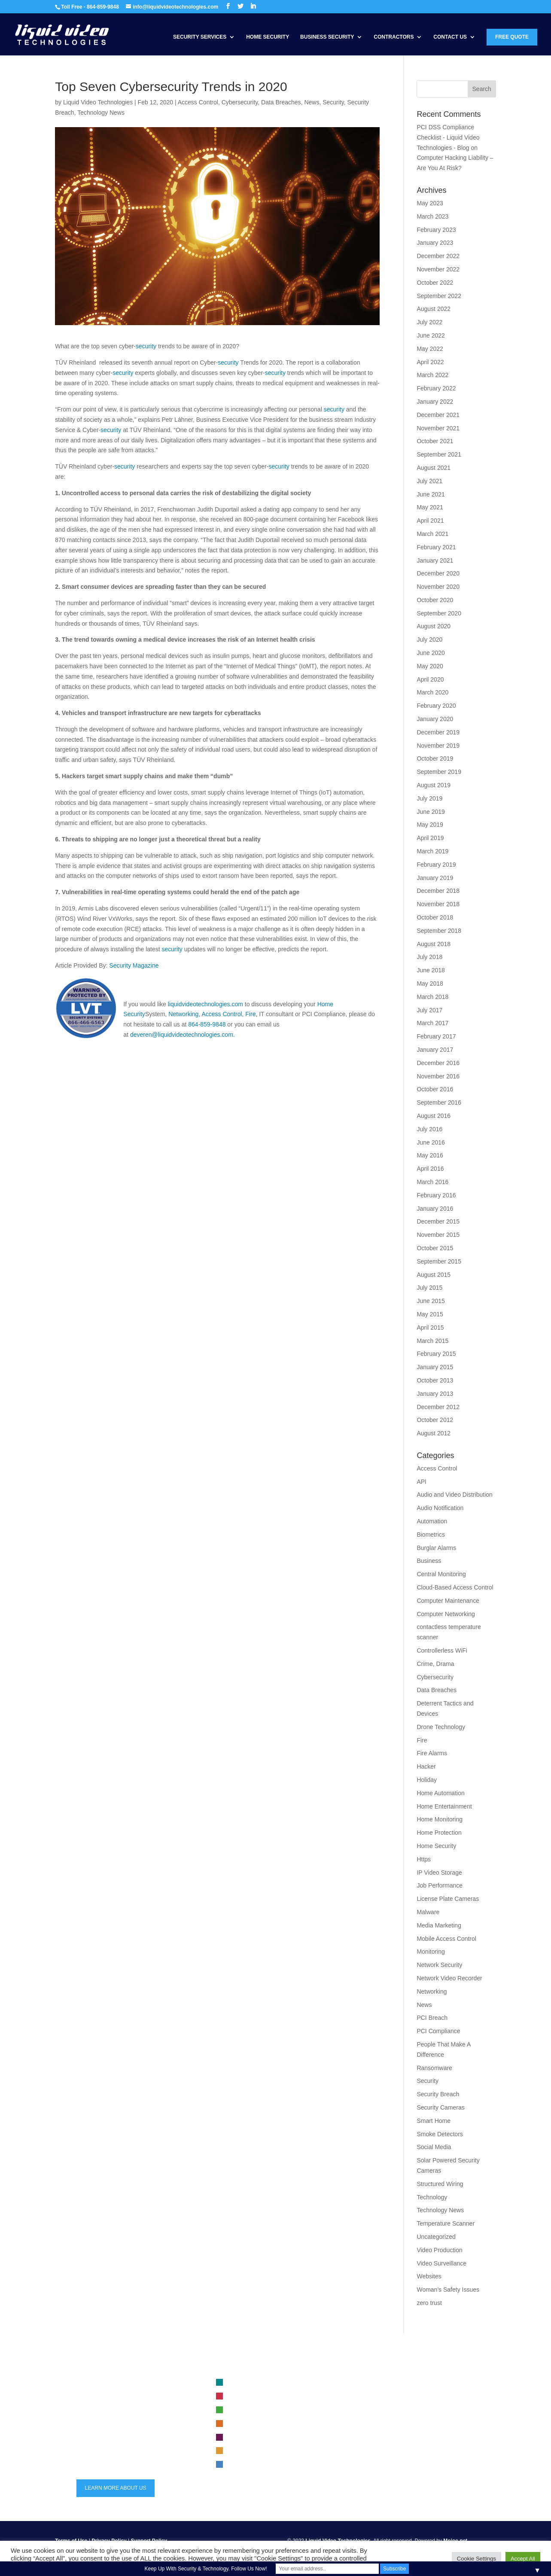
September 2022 (439, 295)
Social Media (434, 2147)
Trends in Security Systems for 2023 (412, 2431)
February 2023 (436, 229)
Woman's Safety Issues (448, 2289)
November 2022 (438, 269)
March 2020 (432, 692)
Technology (432, 2197)
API (421, 1481)
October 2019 (435, 758)
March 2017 (432, 1023)
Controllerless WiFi (442, 1650)
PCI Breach (432, 2017)
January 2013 (435, 1393)
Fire (250, 1014)
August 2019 (434, 785)
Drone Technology (441, 1726)
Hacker (426, 1766)
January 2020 (435, 719)
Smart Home (434, 2120)
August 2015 (434, 1274)
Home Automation (440, 1793)
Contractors (394, 37)
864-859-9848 (206, 1024)
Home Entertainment (444, 1806)
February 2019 (436, 864)
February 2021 (436, 547)
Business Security (327, 37)
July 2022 (429, 322)
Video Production (439, 2250)
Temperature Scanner (446, 2223)
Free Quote (512, 37)
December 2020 (438, 573)
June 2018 (430, 970)
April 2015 (430, 1327)
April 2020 (430, 679)
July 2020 (429, 639)
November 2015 (438, 1234)
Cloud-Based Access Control (455, 1587)
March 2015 (432, 1340)
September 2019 (439, 771)
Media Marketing (439, 1925)
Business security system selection (411, 2383)
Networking (183, 1014)
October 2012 (435, 1419)
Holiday (427, 1779)
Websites (429, 2276)
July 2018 (429, 956)
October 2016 (435, 1089)
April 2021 (430, 520)
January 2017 (435, 1049)
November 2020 (438, 586)
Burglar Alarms (436, 1547)
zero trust (429, 2302)
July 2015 (429, 1287)
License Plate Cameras (448, 1898)
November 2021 (438, 428)
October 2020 (435, 600)
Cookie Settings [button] (476, 2558)
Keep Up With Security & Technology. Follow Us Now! (206, 2569)
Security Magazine (133, 965)
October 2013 (435, 1380)
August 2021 (434, 467)
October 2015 (435, 1248)
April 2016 (430, 1168)
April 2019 (430, 837)
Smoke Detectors (440, 2134)
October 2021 (435, 441)
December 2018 (438, 890)
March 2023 (432, 216)
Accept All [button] (523, 2558)
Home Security (267, 37)
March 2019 (432, 851)
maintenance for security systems (409, 2445)
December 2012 (438, 1407)
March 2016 (432, 1181)
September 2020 (439, 613)
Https (424, 1859)
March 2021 (432, 533)
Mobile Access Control (446, 1938)
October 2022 (435, 282)
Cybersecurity (240, 102)
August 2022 (434, 308)
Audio (236, 2465)
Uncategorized (436, 2236)
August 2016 (434, 1115)
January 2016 (435, 1208)
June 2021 (430, 494)
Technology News (101, 112)
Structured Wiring (440, 2183)
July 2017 (429, 1010)
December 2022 (438, 256)
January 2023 (435, 242)
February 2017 (436, 1036)
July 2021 (429, 481)
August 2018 (434, 944)
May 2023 (430, 203)
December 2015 (438, 1221)
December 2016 (438, 1063)
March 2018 (432, 996)
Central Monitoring (441, 1574)
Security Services (199, 37)
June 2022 (430, 335)
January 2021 (435, 560)
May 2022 (430, 348)
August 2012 (434, 1433)
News (311, 102)
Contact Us (450, 37)
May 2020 (430, 666)
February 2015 (436, 1353)
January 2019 (435, 877)
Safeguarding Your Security (402, 2418)
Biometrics (430, 1534)
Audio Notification (440, 1507)
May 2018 (430, 983)
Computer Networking (446, 1614)
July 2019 (429, 798)
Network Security (439, 1964)
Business (429, 1560)
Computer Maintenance (448, 1600)
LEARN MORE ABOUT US (115, 2488)
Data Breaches (281, 102)
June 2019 (430, 811)
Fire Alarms (432, 1753)
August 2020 (434, 626)
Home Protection (439, 1832)
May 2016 (430, 1155)
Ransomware (434, 2067)
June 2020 (430, 652)
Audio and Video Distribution (454, 1494)
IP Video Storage (439, 1872)
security (146, 346)
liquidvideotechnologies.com (205, 1004)
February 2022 (436, 388)
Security (333, 102)
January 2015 (435, 1367)
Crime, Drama (435, 1663)
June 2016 (430, 1142)
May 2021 (430, 507)
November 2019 (438, 745)
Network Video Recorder (449, 1978)
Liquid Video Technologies (98, 102)
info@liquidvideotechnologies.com (126, 2449)
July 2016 (429, 1129)
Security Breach (438, 2094)
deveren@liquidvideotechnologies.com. (182, 1034)
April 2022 (430, 362)
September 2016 (439, 1102)
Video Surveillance (441, 2263)
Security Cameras (440, 2107)
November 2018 (438, 904)
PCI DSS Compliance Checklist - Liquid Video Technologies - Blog (448, 137)
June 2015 (430, 1300)
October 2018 (435, 917)
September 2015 (439, 1261)
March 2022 (432, 374)
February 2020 (436, 705)
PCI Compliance (438, 2031)
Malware (428, 1912)
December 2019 (438, 732)
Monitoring (430, 1951)
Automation (432, 1521)
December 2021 (438, 414)
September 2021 (439, 454)
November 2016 (438, 1076)
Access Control (198, 102)
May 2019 (430, 824)
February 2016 (436, 1195)
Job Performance (440, 1885)
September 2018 (439, 930)
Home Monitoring (440, 1819)
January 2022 (435, 401)
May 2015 (430, 1314)
